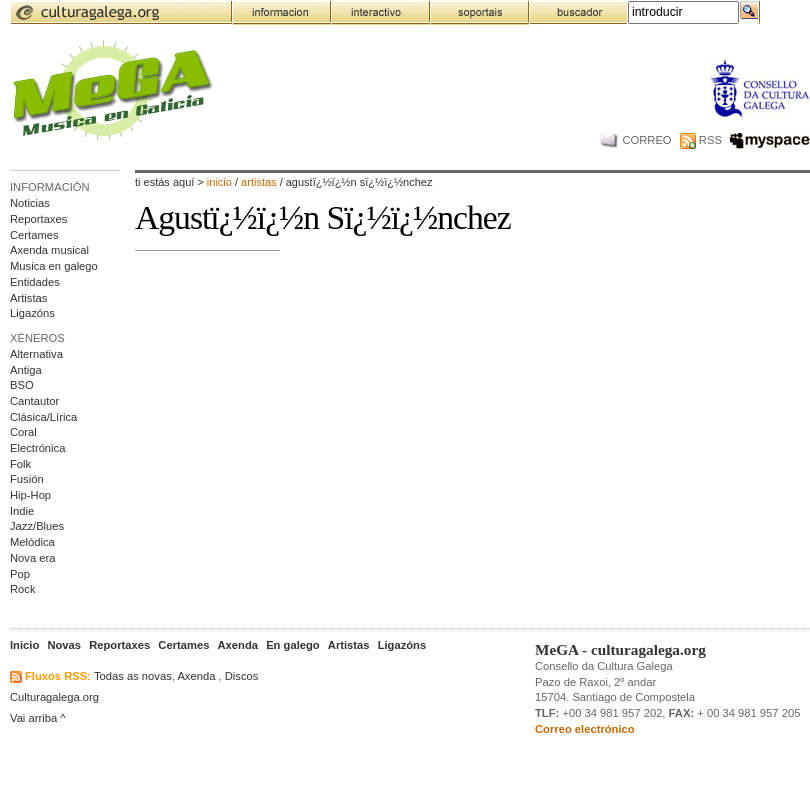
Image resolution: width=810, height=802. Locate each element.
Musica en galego (54, 266)
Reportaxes (38, 219)
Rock (23, 589)
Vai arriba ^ (38, 718)
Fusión (27, 479)
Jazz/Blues (37, 526)
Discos (242, 676)
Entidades (35, 282)
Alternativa (36, 354)
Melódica (32, 542)
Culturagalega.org (54, 697)
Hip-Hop (30, 495)
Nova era (32, 558)
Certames (34, 235)
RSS (701, 140)
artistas (260, 182)
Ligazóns (32, 313)
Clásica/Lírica (43, 417)
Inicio (219, 182)
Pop (20, 574)
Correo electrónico (585, 729)
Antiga (26, 370)
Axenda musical (49, 250)
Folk (20, 464)
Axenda (196, 676)
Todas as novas (133, 676)
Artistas (28, 298)
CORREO (635, 140)
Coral (23, 432)
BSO (22, 385)
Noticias (30, 203)
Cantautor (34, 401)
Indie (22, 511)
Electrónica (37, 448)
